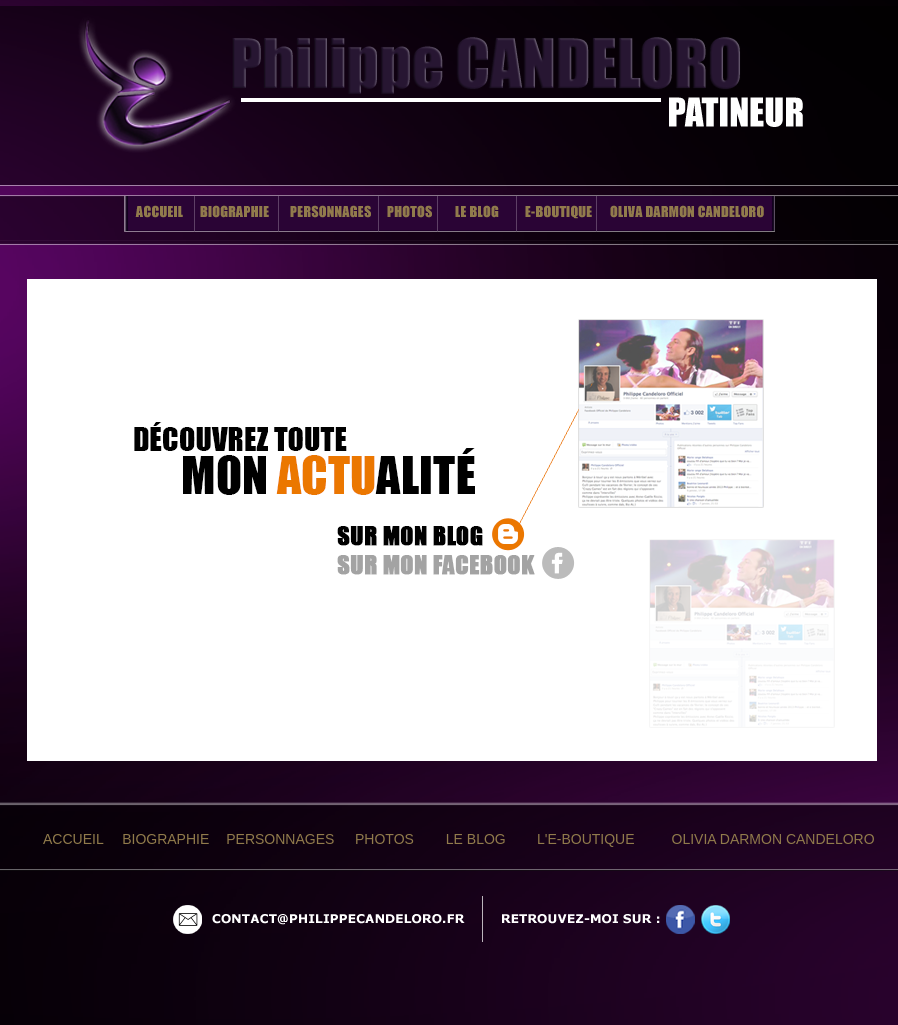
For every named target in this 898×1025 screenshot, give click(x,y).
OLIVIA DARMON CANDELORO (773, 839)
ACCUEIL (73, 839)
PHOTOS (384, 839)
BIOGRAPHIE (165, 839)
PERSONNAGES (280, 839)
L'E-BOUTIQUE (586, 839)
